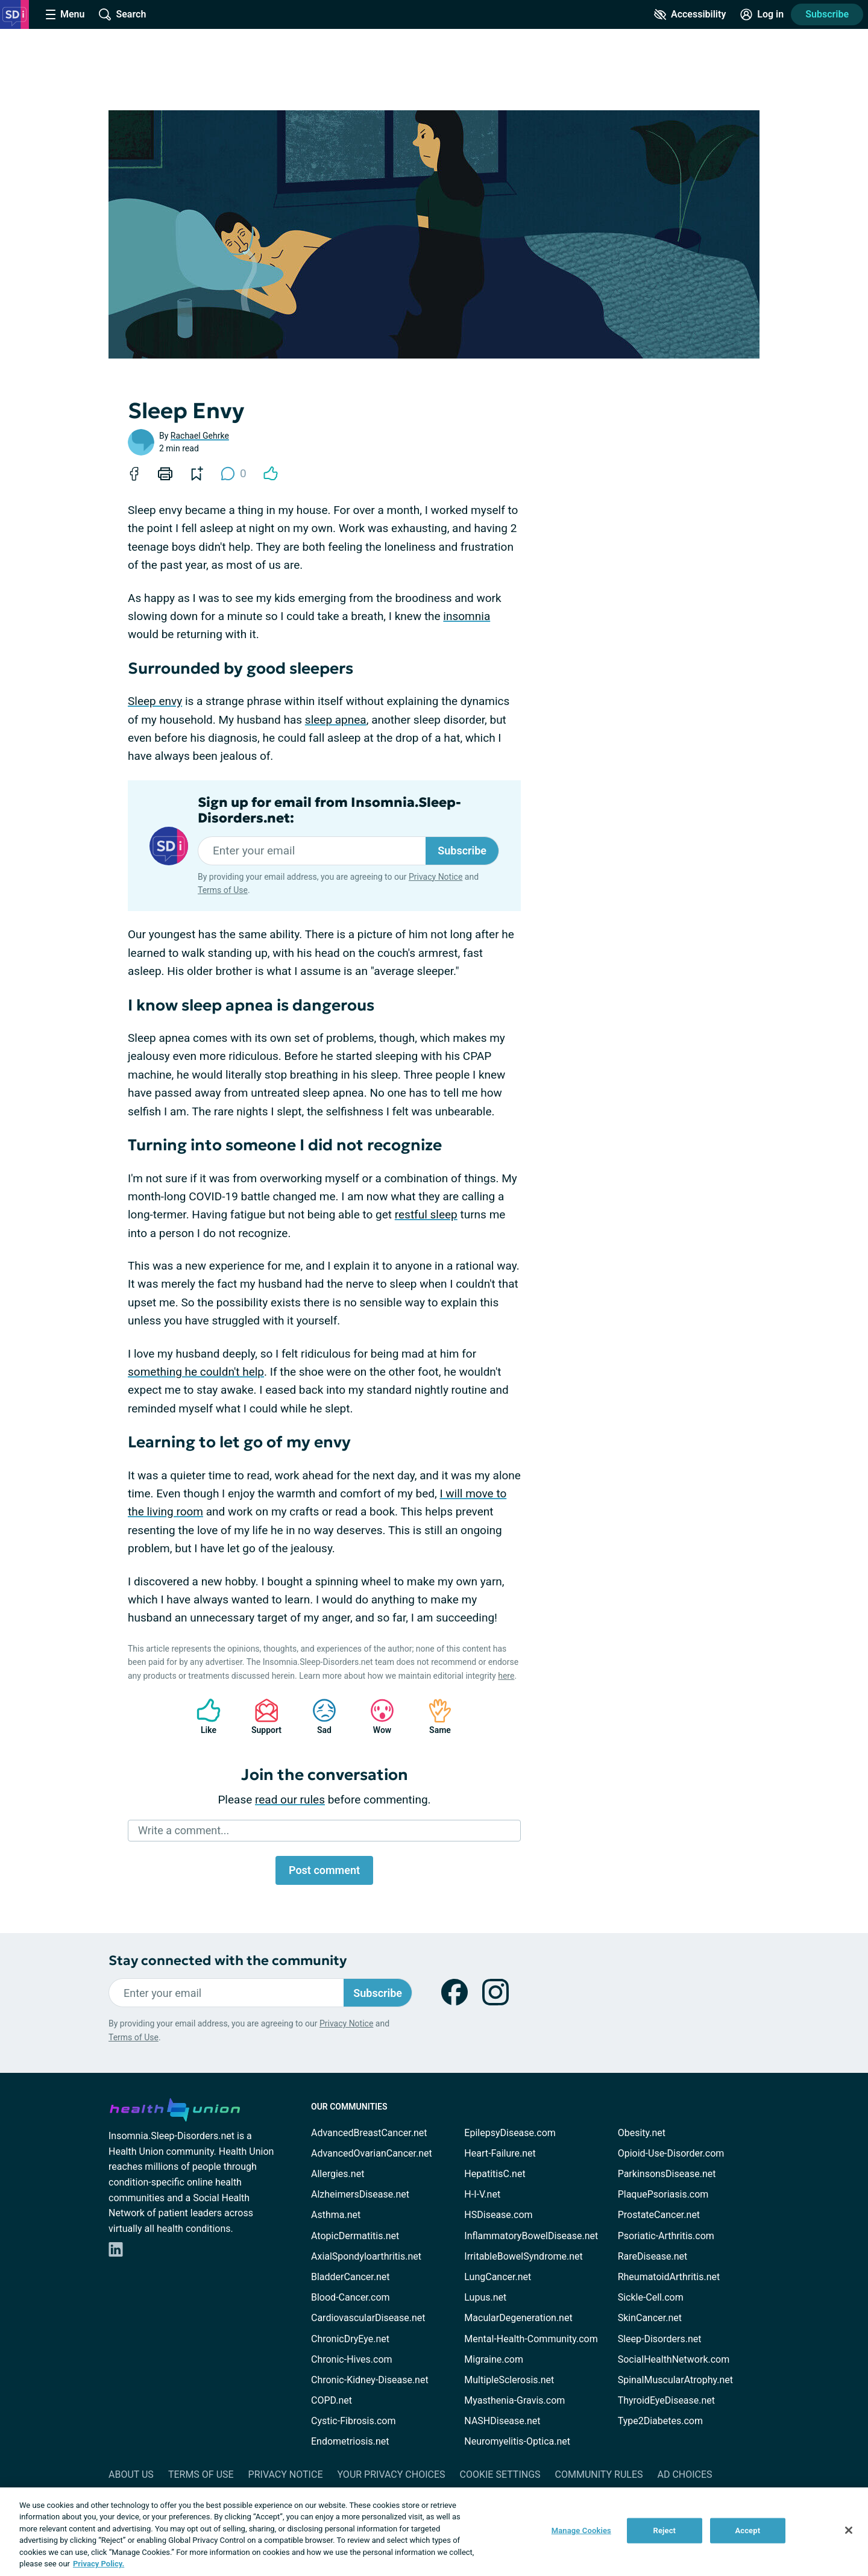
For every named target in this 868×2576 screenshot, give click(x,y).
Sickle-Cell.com (651, 2297)
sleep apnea (335, 720)
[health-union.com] (174, 2107)
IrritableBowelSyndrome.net (523, 2256)
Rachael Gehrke (200, 435)
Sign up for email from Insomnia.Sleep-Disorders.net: (329, 810)
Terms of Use (223, 890)
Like (202, 1716)
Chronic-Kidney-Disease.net (370, 2380)
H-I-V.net (482, 2194)
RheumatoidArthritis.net (669, 2277)
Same (434, 1716)
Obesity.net (641, 2133)
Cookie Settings (500, 2474)
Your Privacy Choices (391, 2474)
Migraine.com (493, 2359)
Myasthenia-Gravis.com (514, 2400)
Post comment (324, 1870)
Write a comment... (183, 1830)
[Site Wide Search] (122, 14)
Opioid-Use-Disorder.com (671, 2153)
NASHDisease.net (502, 2421)
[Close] (848, 2530)
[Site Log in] (762, 14)
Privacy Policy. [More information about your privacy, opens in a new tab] (98, 2563)
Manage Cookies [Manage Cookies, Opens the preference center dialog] (581, 2530)
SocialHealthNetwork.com (674, 2359)
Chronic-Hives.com (351, 2359)
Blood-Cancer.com (350, 2297)
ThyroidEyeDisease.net (666, 2400)
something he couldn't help (196, 1372)
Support (261, 1716)
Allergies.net (337, 2174)
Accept (747, 2530)
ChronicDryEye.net (350, 2339)
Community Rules (599, 2474)
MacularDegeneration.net (518, 2318)
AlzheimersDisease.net (360, 2194)
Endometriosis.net (350, 2441)
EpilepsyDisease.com (509, 2133)
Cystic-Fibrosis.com (353, 2421)
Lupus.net (485, 2297)
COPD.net (331, 2400)
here (506, 1676)
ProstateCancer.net (659, 2214)
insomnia (466, 616)
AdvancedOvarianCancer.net (371, 2153)
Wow (376, 1716)
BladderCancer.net (350, 2277)
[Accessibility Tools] (690, 14)
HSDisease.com (498, 2214)
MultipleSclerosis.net (509, 2380)
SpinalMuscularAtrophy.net (675, 2380)
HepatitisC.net (494, 2174)
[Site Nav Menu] (65, 14)
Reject (664, 2530)
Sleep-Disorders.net (660, 2339)
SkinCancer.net (650, 2318)
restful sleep (426, 1214)
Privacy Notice (435, 877)
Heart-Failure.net (499, 2153)
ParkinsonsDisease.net (667, 2174)
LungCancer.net (497, 2277)
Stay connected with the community (227, 1960)
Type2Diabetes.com (660, 2421)
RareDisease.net (653, 2256)
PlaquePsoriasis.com (663, 2194)
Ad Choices (685, 2474)
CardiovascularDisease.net (368, 2318)
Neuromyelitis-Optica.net (517, 2441)
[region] (434, 2531)
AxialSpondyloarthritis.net (366, 2256)
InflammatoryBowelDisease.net (531, 2236)
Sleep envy (155, 701)
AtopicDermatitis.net (355, 2236)
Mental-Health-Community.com (530, 2339)
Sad (318, 1716)
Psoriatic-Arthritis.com (666, 2236)
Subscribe (827, 14)
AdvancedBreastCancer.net (369, 2133)
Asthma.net (335, 2214)
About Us (131, 2474)
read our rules (290, 1800)
